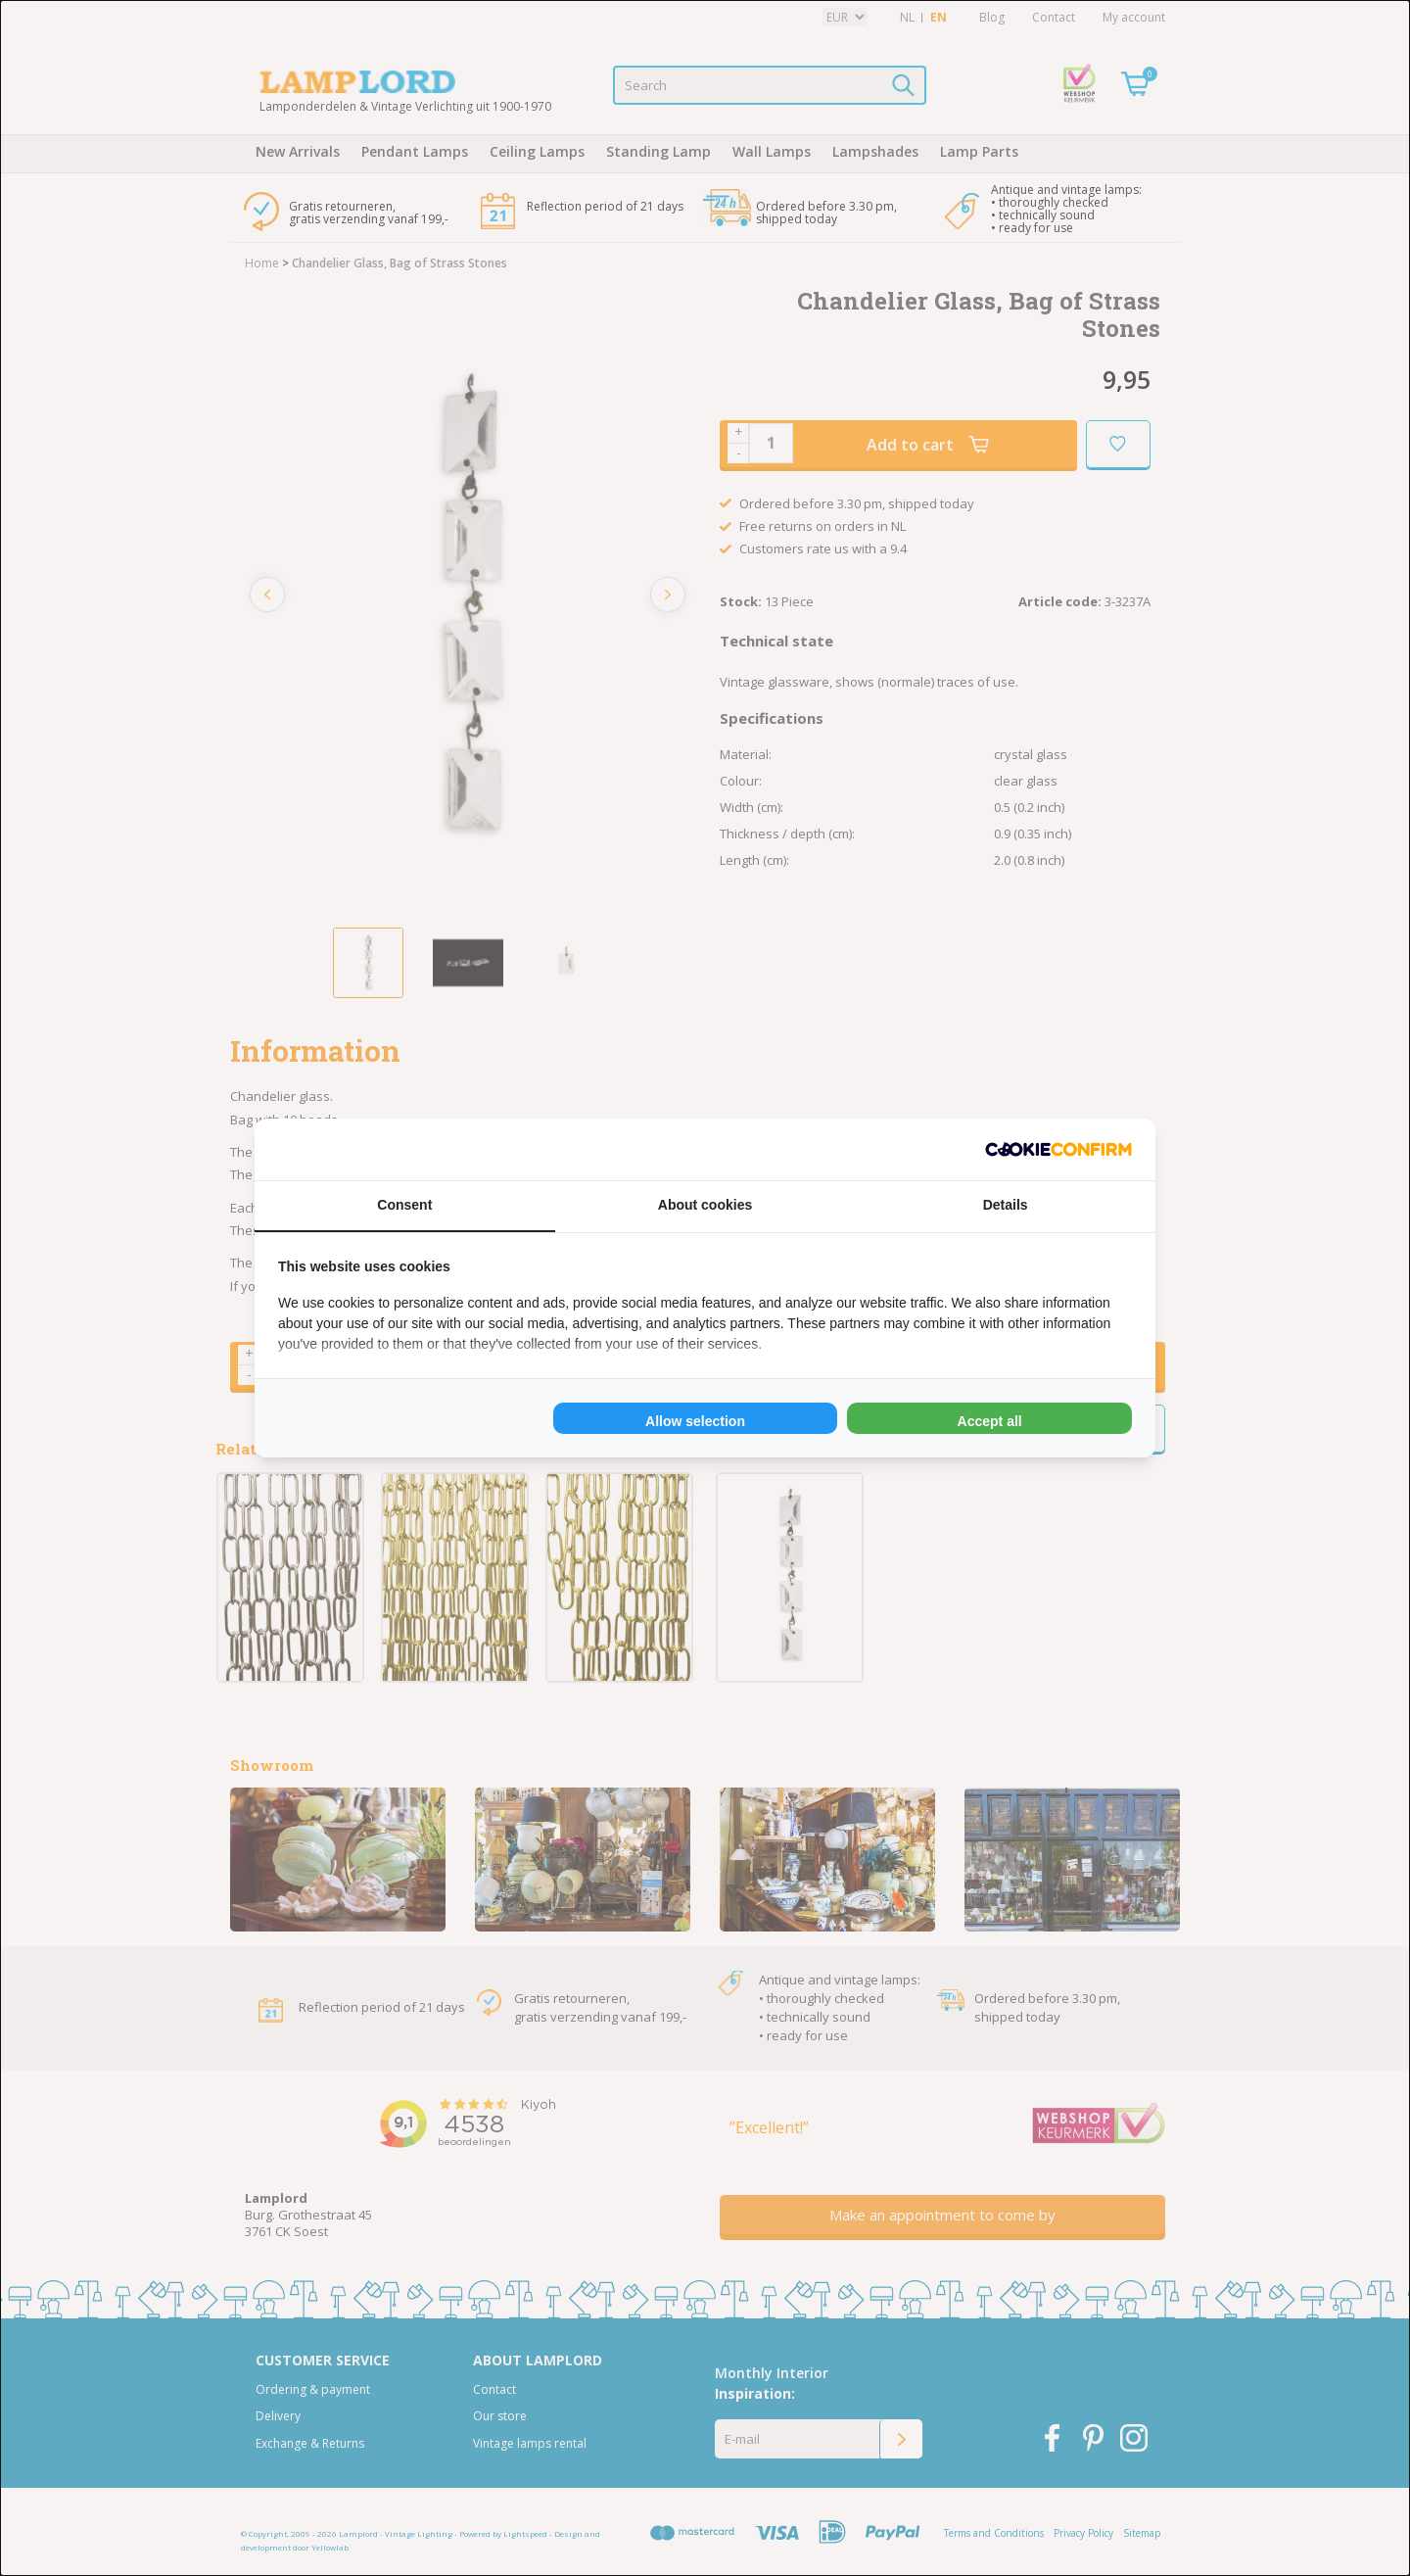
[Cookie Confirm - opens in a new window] (1058, 1149)
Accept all (990, 1421)
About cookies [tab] (705, 1205)
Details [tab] (1005, 1205)
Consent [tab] (404, 1205)
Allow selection (695, 1421)
